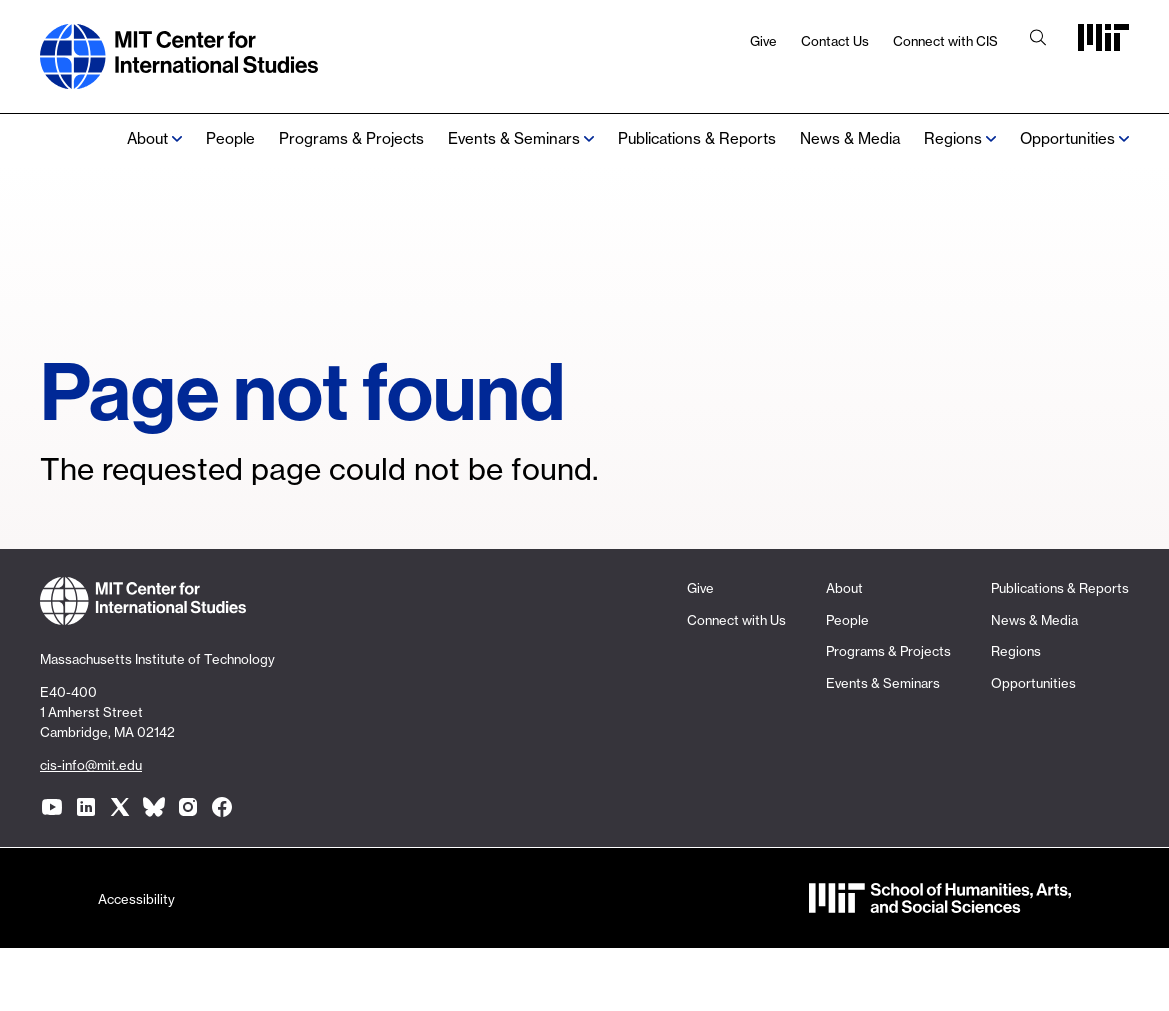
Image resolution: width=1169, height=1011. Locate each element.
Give (763, 41)
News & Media (850, 138)
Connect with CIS (945, 41)
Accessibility (136, 899)
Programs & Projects (351, 138)
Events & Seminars (514, 138)
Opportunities (1067, 138)
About (147, 138)
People (230, 138)
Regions (1016, 651)
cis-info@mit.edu (91, 765)
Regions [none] (953, 138)
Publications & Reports (697, 138)
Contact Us (835, 41)
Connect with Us (736, 620)
